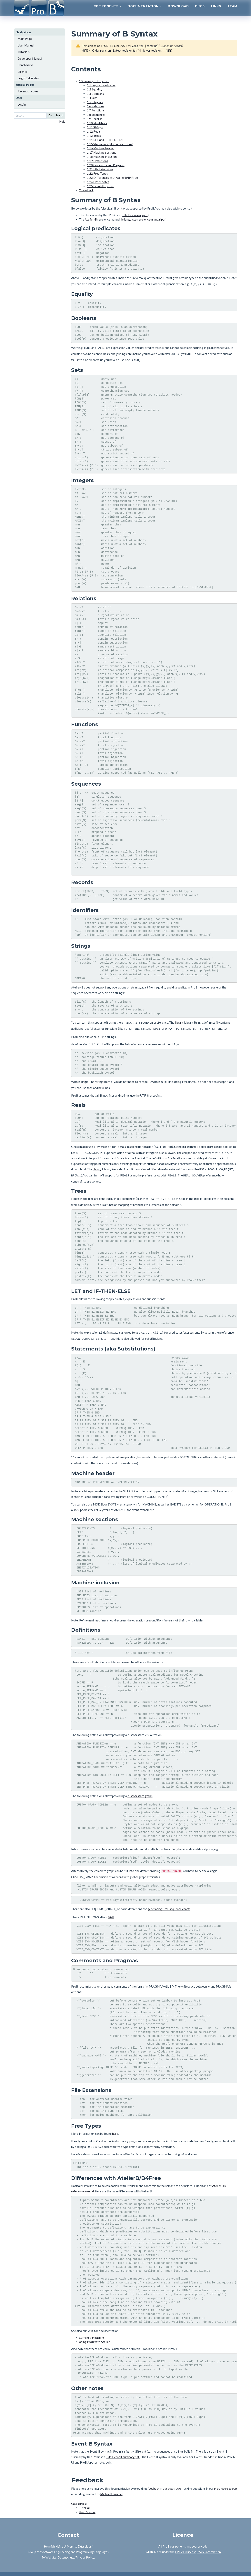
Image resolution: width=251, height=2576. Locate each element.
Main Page (25, 38)
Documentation (145, 11)
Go (50, 115)
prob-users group (225, 2478)
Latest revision (123, 50)
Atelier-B (91, 219)
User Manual (26, 45)
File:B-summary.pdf (135, 215)
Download (178, 11)
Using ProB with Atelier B (95, 2331)
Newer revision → (153, 50)
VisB (111, 1907)
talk (141, 45)
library (179, 1019)
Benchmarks (25, 65)
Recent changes (28, 91)
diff (84, 50)
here (115, 2123)
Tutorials (24, 52)
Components (107, 11)
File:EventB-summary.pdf (122, 2447)
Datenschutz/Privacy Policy (76, 2547)
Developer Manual (30, 58)
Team (232, 11)
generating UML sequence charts (168, 1899)
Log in (22, 104)
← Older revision (100, 50)
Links (216, 11)
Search (59, 115)
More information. (209, 2542)
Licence (22, 71)
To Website (49, 2547)
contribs (151, 45)
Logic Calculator (28, 78)
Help (62, 121)
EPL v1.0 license (185, 2542)
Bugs (200, 11)
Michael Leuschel (111, 2484)
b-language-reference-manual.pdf (143, 219)
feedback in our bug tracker (165, 2478)
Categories (78, 2493)
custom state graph (140, 1786)
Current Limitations (92, 2327)
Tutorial (84, 2497)
